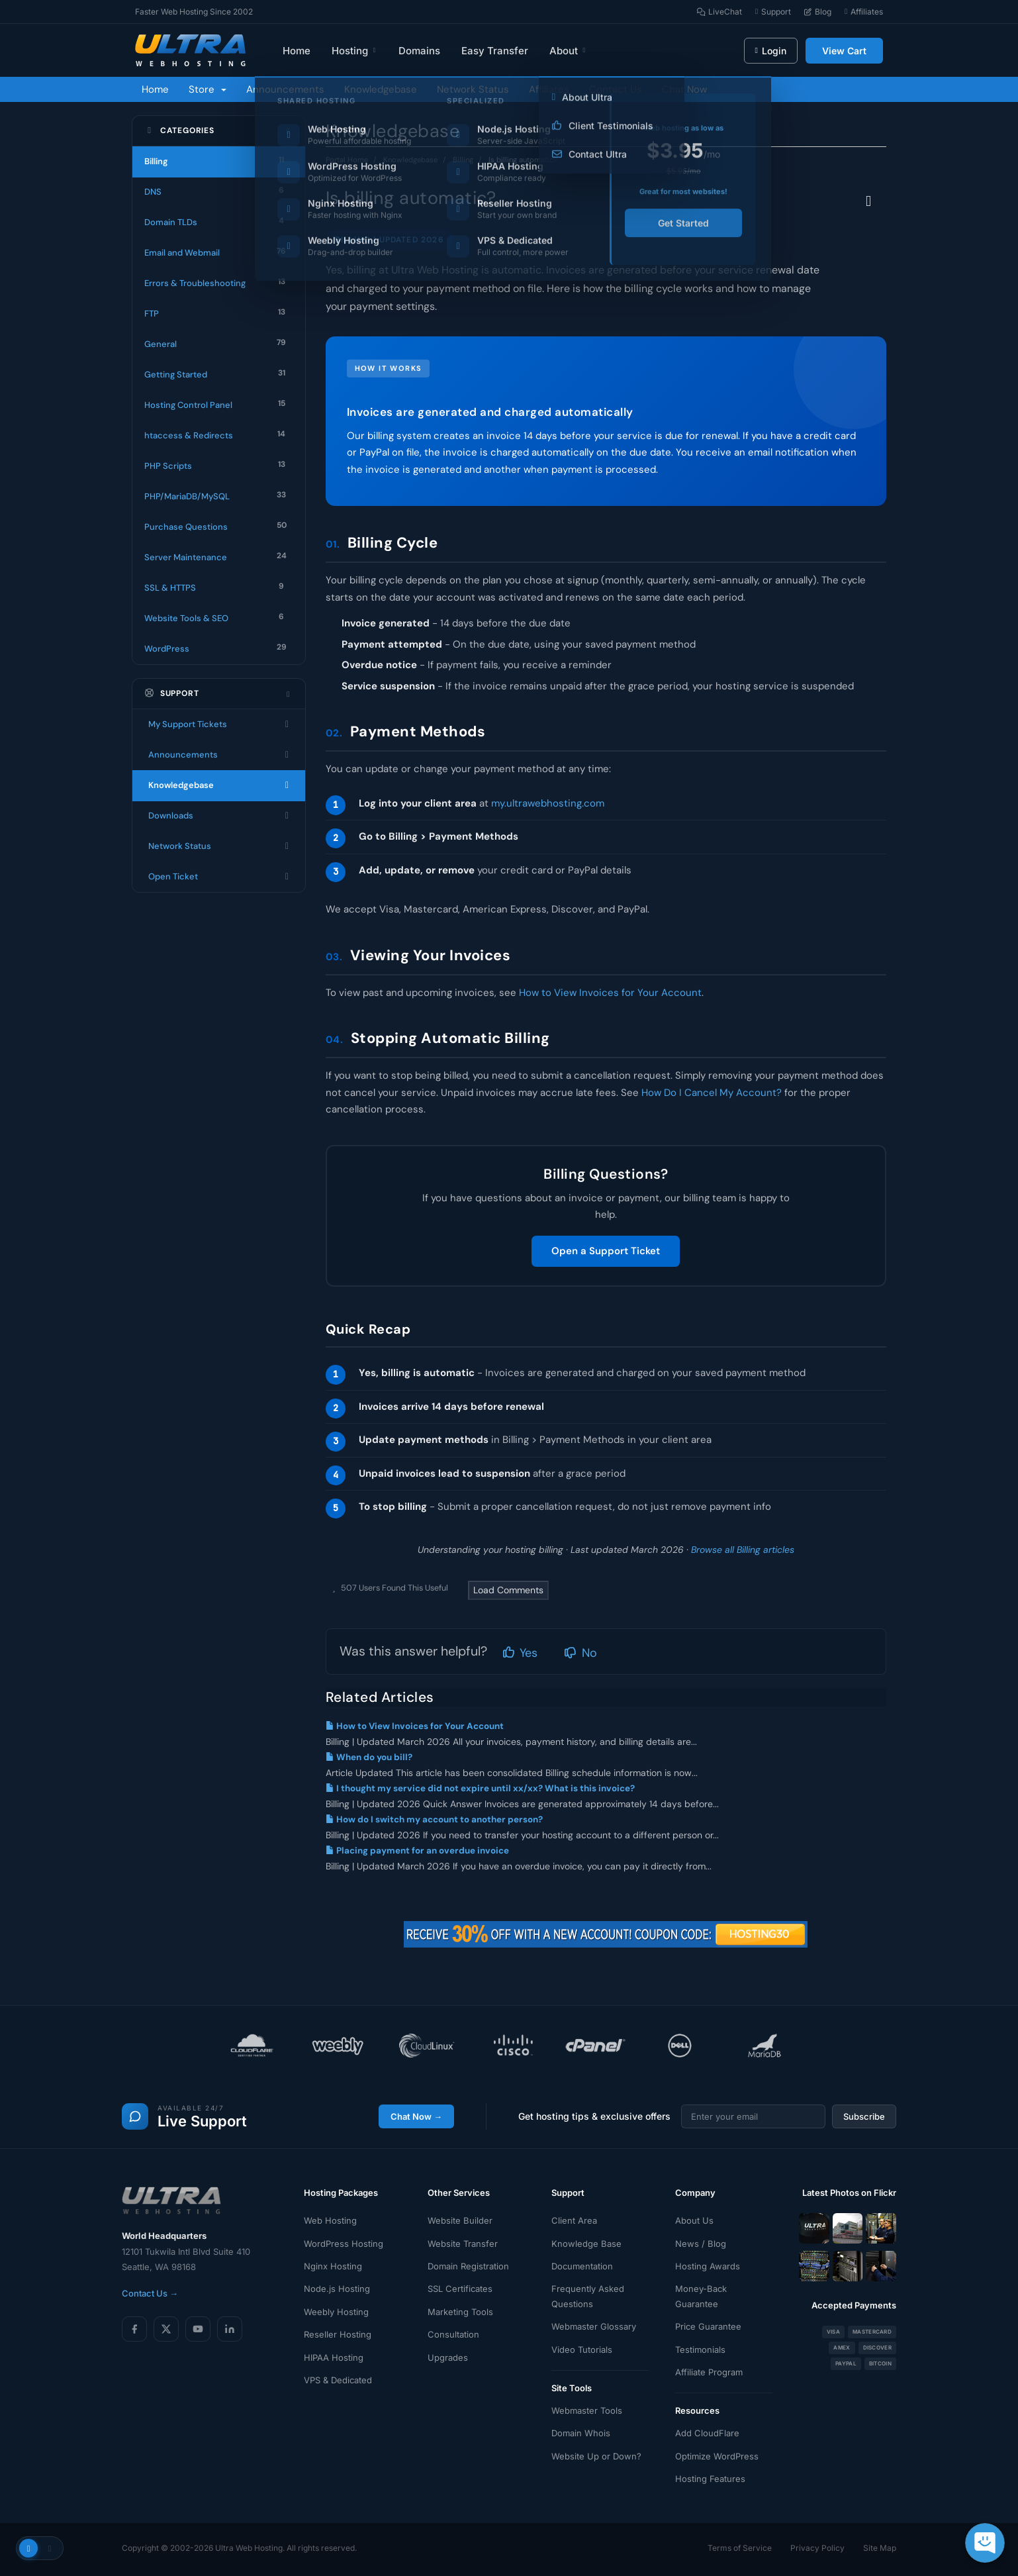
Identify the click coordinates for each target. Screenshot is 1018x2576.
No (580, 1653)
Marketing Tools (460, 2311)
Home (296, 50)
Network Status (473, 89)
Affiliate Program (709, 2372)
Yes (520, 1653)
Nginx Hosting (333, 2266)
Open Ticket (218, 877)
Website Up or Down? (596, 2456)
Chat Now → (416, 2116)
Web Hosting (330, 2220)
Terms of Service (740, 2548)
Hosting (354, 50)
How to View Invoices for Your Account (610, 992)
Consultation (453, 2334)
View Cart (844, 50)
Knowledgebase (380, 89)
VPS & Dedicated (338, 2380)
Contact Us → (150, 2293)
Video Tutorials (581, 2349)
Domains (419, 50)
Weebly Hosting (336, 2311)
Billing (463, 159)
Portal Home (347, 159)
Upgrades (448, 2357)
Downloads (218, 816)
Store (207, 89)
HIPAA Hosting (333, 2357)
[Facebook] (134, 2329)
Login (770, 50)
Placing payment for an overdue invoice (417, 1850)
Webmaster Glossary (593, 2326)
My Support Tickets (218, 724)
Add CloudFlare (707, 2433)
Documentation (582, 2266)
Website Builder (460, 2220)
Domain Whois (580, 2433)
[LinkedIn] (229, 2329)
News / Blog (700, 2243)
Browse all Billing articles (742, 1550)
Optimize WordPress (717, 2456)
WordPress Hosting (343, 2243)
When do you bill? (369, 1757)
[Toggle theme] (40, 2548)
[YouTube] (197, 2329)
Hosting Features (710, 2478)
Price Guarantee (708, 2326)
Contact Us (615, 89)
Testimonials (700, 2349)
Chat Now (684, 89)
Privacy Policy (817, 2548)
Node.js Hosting (337, 2288)
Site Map (879, 2548)
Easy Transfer (494, 50)
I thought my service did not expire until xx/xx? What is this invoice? (480, 1788)
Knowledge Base (586, 2243)
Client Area (574, 2220)
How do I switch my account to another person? (434, 1819)
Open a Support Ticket (605, 1251)
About (568, 50)
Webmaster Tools (586, 2410)
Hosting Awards (707, 2266)
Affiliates (549, 89)
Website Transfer (463, 2243)
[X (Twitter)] (166, 2329)
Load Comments (508, 1590)
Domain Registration (468, 2266)
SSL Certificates (460, 2288)
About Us (694, 2220)
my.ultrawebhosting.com (547, 803)
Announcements (285, 89)
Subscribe (864, 2116)
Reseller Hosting (337, 2334)
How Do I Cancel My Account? (711, 1092)
